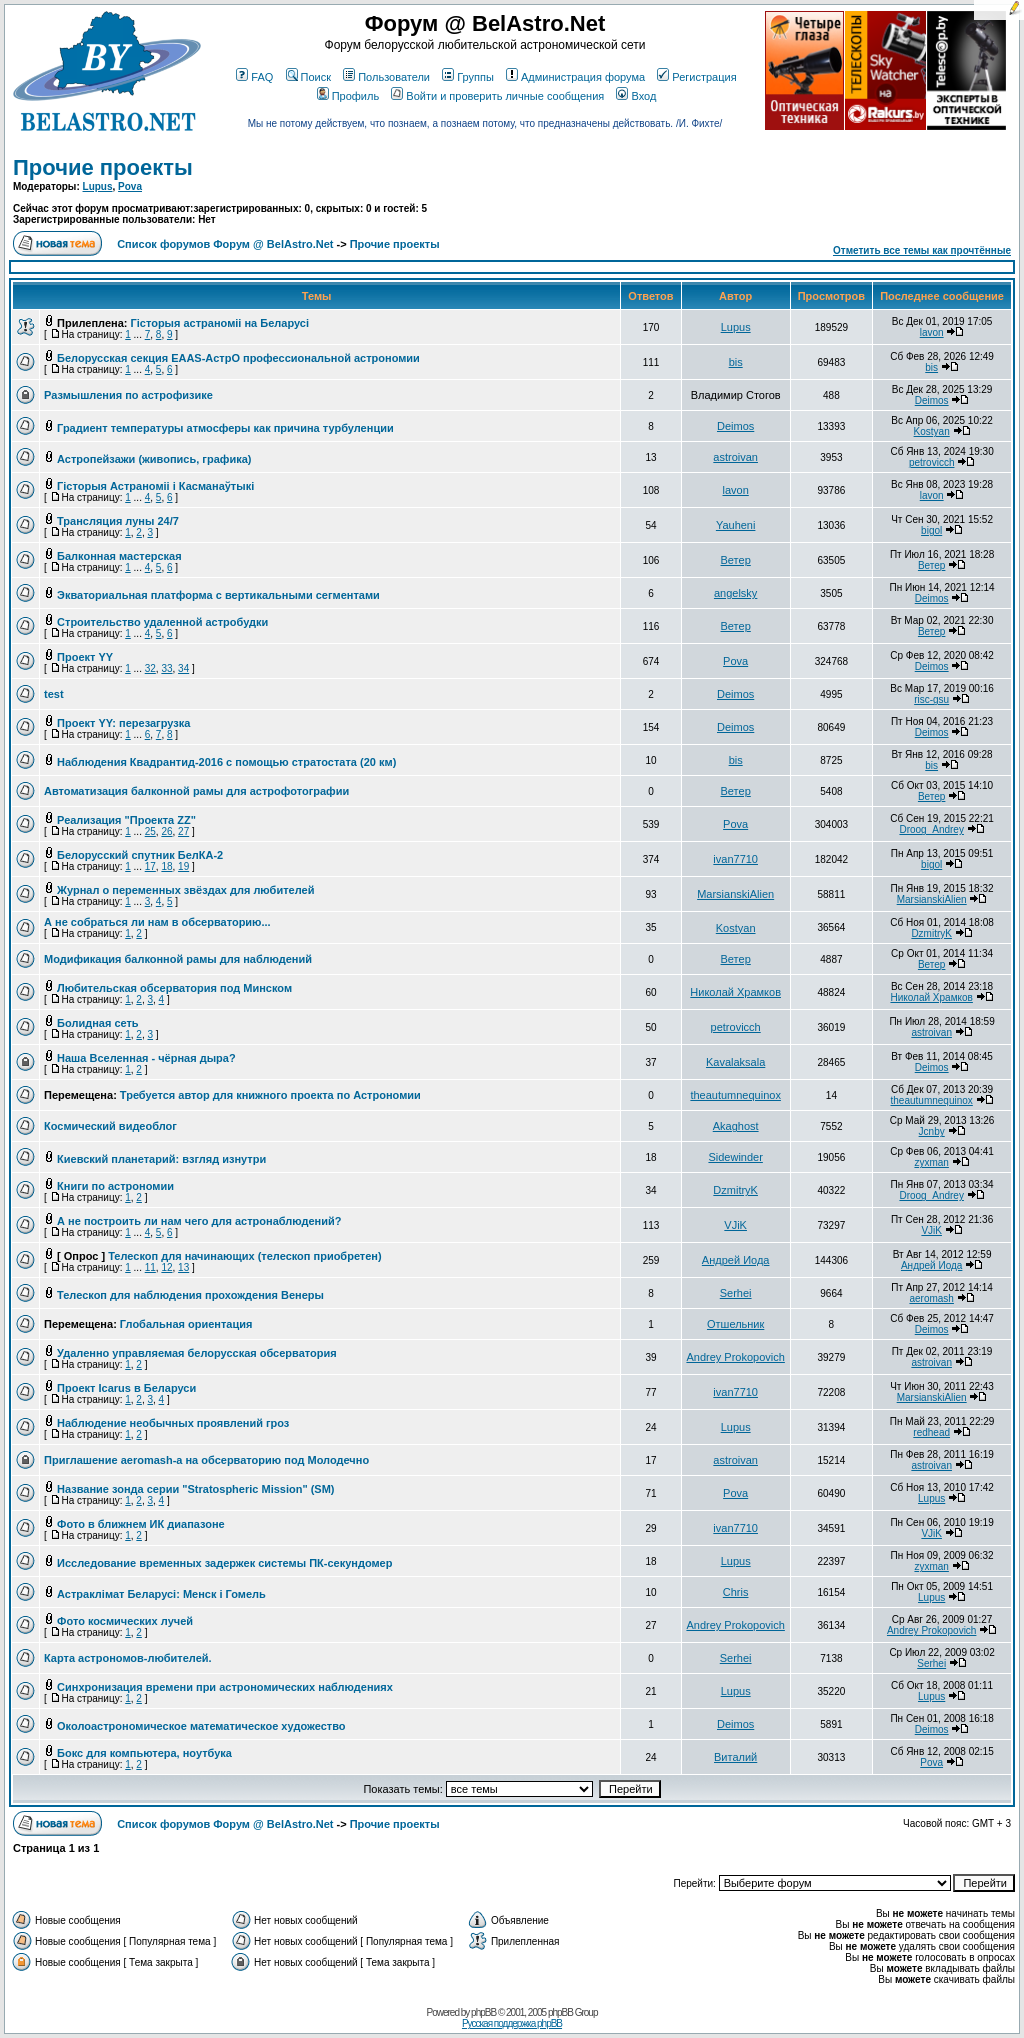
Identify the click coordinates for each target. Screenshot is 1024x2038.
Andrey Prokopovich (735, 1357)
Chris (736, 1592)
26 (166, 831)
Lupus (98, 186)
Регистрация (696, 77)
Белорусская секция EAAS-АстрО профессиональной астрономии (238, 358)
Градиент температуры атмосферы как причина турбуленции (225, 428)
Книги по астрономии (115, 1186)
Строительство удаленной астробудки (162, 622)
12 (166, 1267)
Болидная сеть (98, 1023)
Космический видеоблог (110, 1126)
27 (183, 831)
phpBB (483, 2012)
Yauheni (736, 525)
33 (166, 668)
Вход (636, 96)
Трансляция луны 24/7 (118, 521)
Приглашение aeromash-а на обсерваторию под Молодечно (206, 1460)
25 (150, 831)
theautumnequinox (735, 1095)
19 (183, 866)
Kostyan (932, 431)
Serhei (736, 1293)
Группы (468, 77)
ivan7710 (735, 859)
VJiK (735, 1225)
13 (183, 1267)
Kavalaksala (735, 1062)
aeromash (931, 1298)
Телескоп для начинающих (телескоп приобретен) (244, 1256)
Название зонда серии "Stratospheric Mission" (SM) (195, 1489)
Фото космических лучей (125, 1621)
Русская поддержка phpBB (512, 2023)
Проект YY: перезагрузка (123, 723)
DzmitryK (931, 933)
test (54, 694)
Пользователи (386, 77)
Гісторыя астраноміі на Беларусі (220, 323)
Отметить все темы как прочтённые (922, 250)
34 (183, 668)
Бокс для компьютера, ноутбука (144, 1753)
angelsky (735, 593)
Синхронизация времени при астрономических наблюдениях (225, 1687)
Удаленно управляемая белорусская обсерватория (197, 1353)
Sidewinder (735, 1157)
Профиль (348, 96)
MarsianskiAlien (735, 894)
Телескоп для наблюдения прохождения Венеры (190, 1295)
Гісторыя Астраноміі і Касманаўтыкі (155, 486)
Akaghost (736, 1126)
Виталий (735, 1757)
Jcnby (932, 1131)
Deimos (932, 400)
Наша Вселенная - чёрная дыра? (146, 1058)
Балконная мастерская (119, 556)
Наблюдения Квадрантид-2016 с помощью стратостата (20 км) (226, 762)
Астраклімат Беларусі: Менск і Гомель (161, 1594)
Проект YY (85, 657)
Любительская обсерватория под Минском (174, 988)
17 (150, 866)
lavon (932, 332)
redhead (931, 1432)
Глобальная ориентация (186, 1324)
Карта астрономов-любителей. (128, 1658)
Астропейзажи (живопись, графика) (154, 459)
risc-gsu (931, 699)
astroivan (735, 457)
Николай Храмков (735, 992)
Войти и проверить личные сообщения (497, 96)
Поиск (308, 77)
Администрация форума (575, 77)
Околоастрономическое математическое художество (201, 1726)
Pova (130, 186)
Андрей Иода (736, 1260)
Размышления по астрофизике (128, 395)
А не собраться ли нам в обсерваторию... (157, 922)
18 (166, 866)
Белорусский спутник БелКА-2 (140, 855)
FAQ (254, 77)
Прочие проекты (103, 167)
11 (150, 1267)
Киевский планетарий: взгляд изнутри (161, 1159)
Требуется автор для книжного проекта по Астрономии (270, 1095)
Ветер (736, 560)
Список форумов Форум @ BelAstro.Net (225, 244)
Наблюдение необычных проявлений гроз (173, 1423)
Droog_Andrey (931, 829)
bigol (931, 530)
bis (736, 362)
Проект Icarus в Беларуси (126, 1388)
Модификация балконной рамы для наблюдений (178, 959)
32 (150, 668)
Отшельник (735, 1324)
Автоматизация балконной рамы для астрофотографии (196, 791)
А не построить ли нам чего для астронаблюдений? (199, 1221)
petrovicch (932, 462)
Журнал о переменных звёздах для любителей (185, 890)
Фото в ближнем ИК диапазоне (141, 1524)
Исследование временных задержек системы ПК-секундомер (224, 1563)
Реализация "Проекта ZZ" (126, 820)
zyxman (931, 1162)
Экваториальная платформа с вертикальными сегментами (218, 595)
